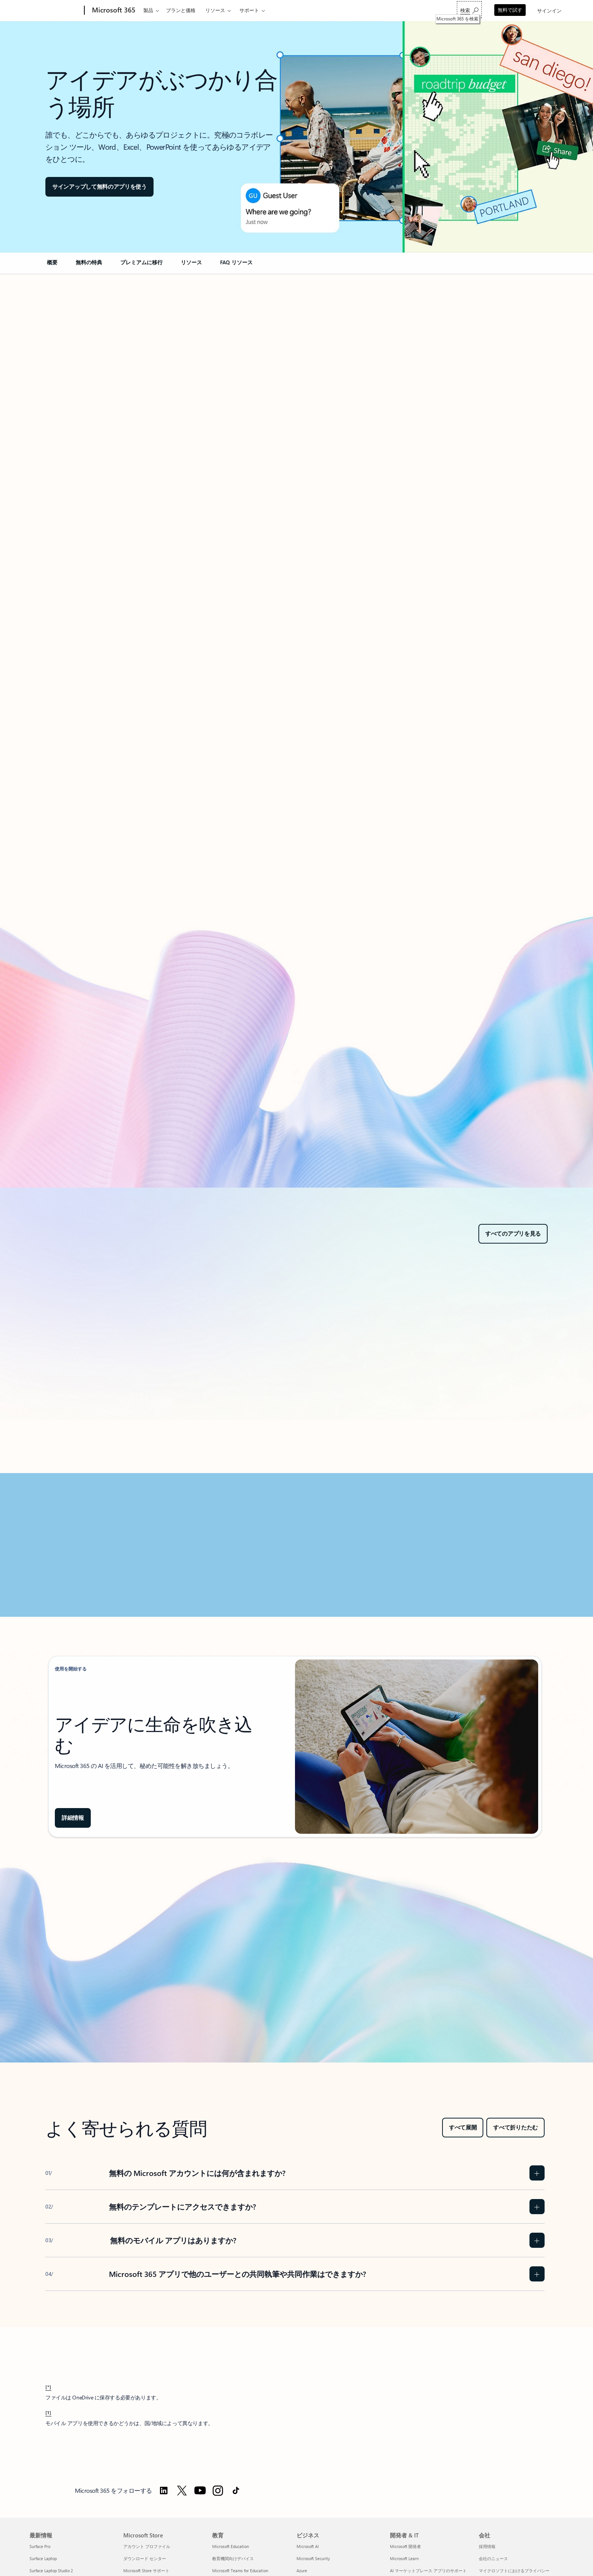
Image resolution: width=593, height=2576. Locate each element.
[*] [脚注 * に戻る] (48, 2387)
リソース (215, 10)
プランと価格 (181, 10)
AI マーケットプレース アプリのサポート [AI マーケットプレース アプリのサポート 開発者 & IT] (428, 2570)
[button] (99, 187)
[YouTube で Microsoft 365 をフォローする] (200, 2490)
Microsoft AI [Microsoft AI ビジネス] (307, 2546)
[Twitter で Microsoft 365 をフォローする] (182, 2490)
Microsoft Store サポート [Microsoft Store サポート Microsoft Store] (146, 2570)
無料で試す (510, 9)
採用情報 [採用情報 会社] (487, 2546)
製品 (148, 10)
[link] (52, 265)
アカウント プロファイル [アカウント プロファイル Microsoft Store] (146, 2546)
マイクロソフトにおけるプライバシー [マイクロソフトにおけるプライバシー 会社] (514, 2570)
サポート (249, 10)
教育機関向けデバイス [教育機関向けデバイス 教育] (233, 2558)
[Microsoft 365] (113, 10)
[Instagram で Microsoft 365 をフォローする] (218, 2490)
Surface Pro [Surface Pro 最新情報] (39, 2546)
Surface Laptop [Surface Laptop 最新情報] (43, 2558)
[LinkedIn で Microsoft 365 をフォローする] (164, 2490)
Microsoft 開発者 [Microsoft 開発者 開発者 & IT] (405, 2546)
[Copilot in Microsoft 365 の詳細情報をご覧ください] (73, 1818)
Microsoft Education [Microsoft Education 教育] (230, 2546)
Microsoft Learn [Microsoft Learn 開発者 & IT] (404, 2558)
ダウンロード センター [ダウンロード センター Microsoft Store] (144, 2558)
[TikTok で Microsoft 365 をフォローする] (236, 2490)
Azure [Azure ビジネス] (301, 2570)
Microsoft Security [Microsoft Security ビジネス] (313, 2558)
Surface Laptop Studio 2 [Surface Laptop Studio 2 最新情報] (51, 2570)
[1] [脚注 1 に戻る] (48, 2412)
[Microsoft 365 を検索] (469, 9)
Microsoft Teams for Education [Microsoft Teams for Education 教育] (240, 2570)
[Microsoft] (55, 10)
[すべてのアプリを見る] (513, 1234)
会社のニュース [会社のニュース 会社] (493, 2558)
